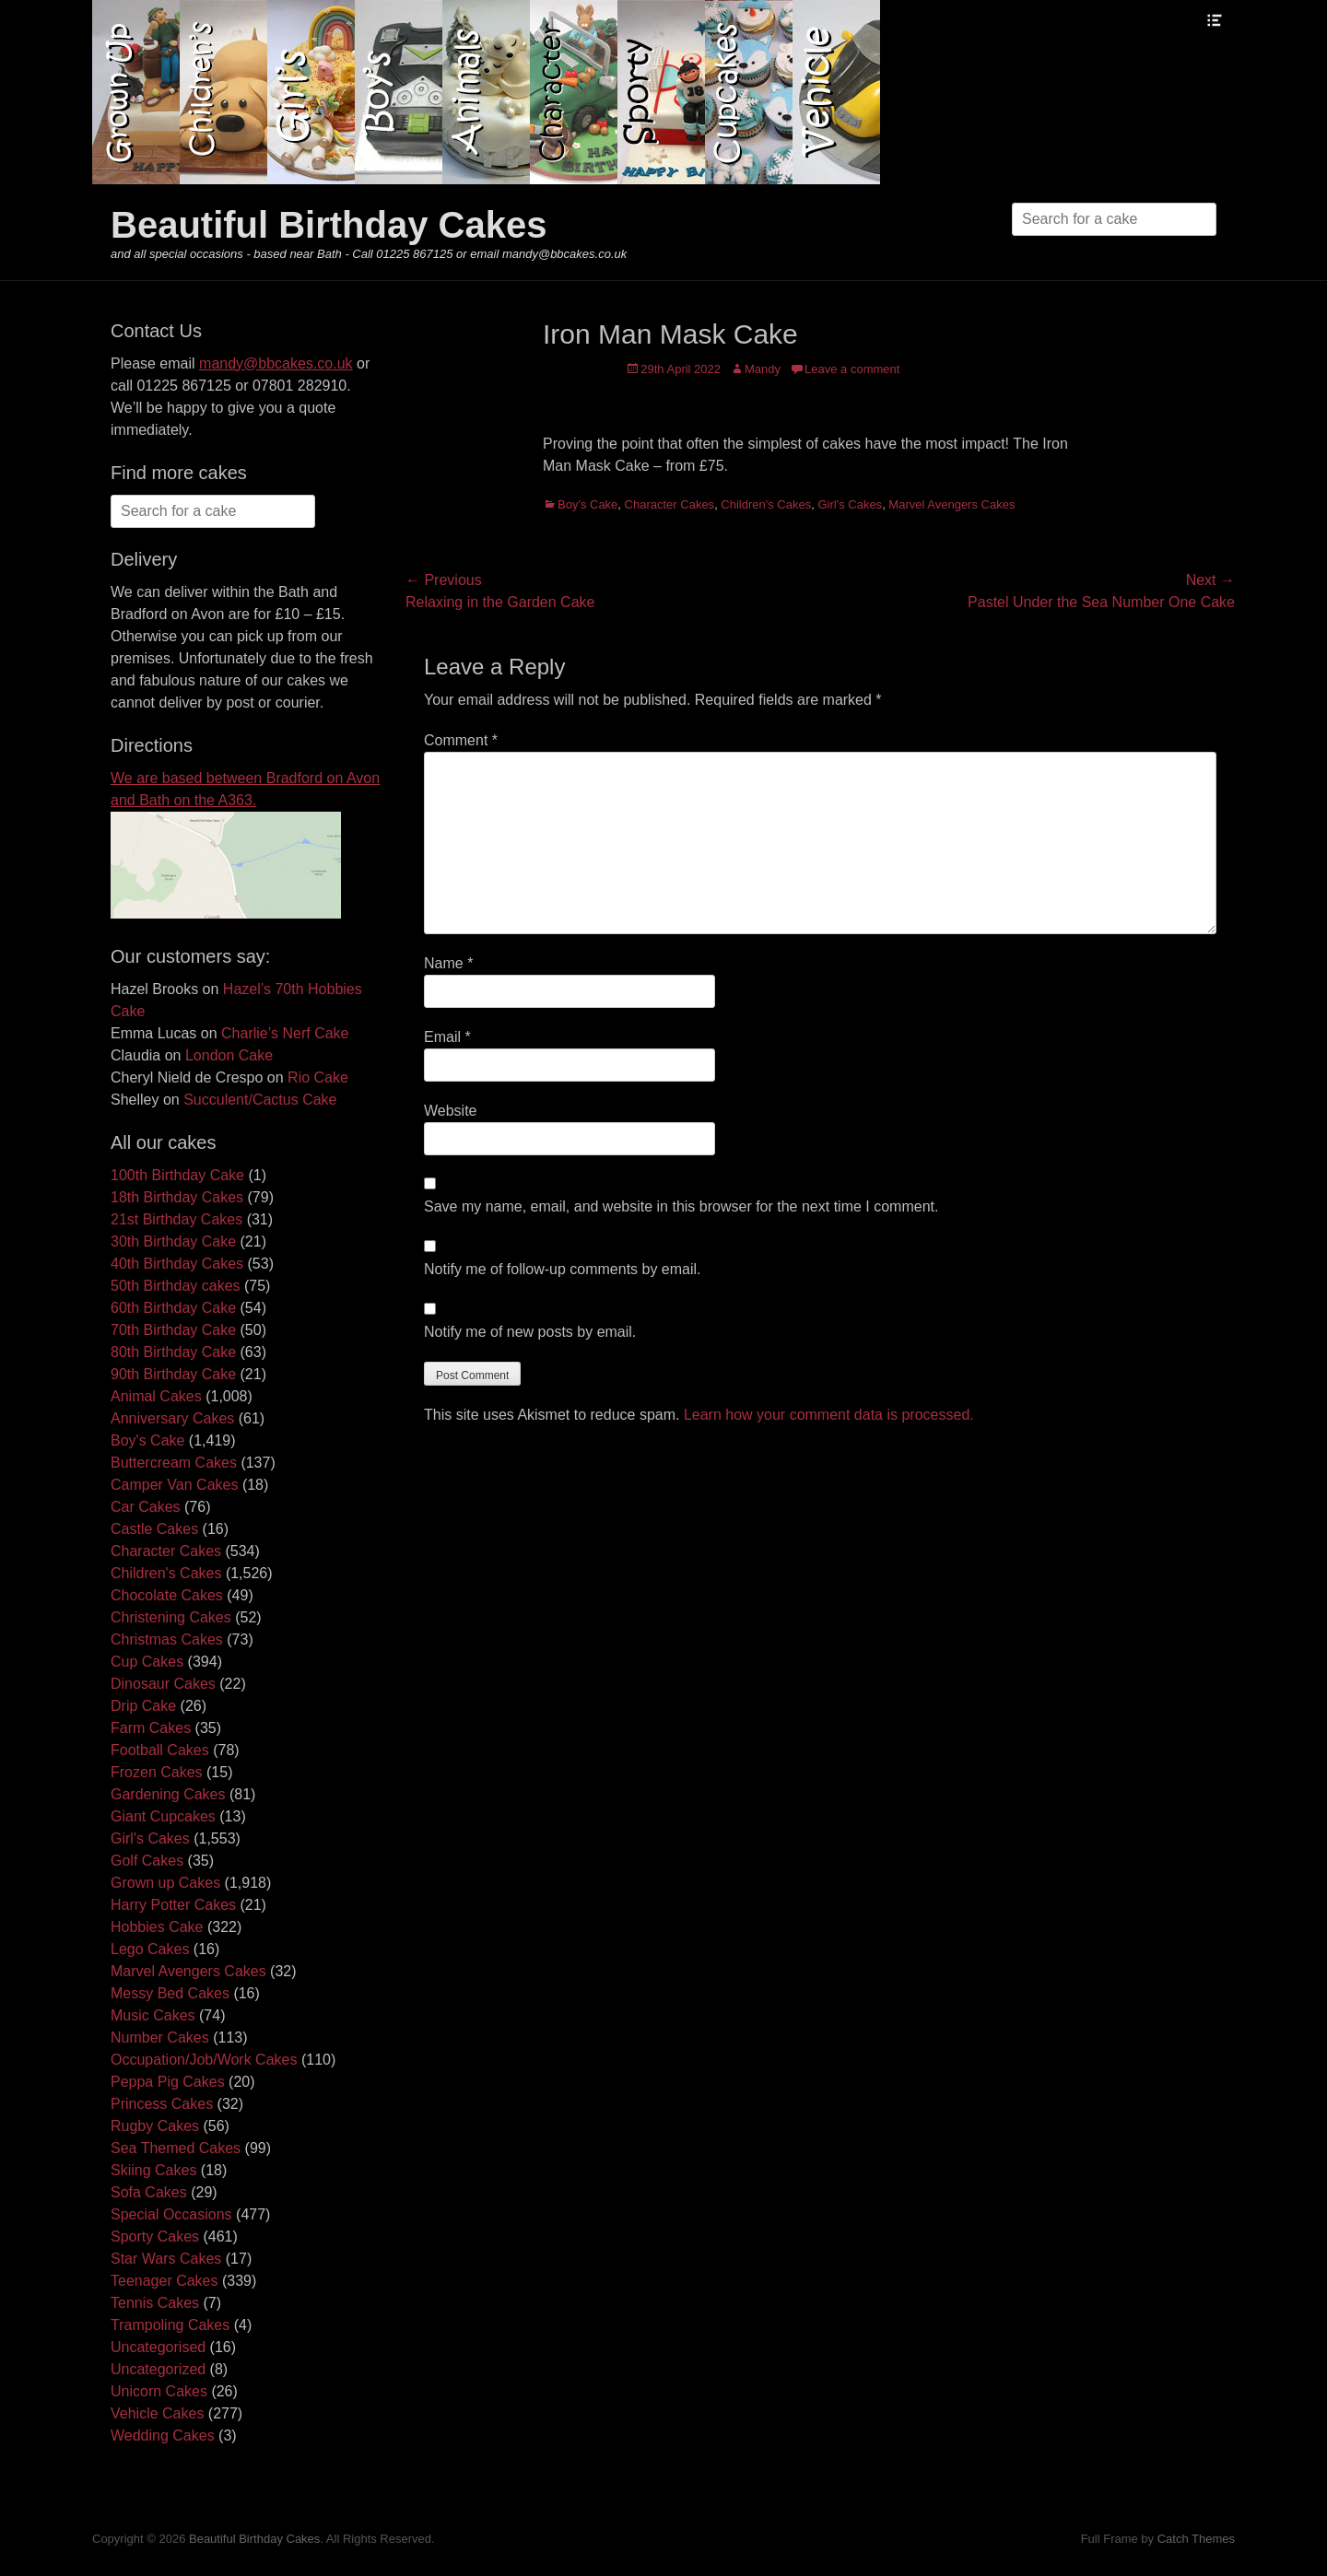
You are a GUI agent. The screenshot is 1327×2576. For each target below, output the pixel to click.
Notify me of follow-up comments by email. (562, 1269)
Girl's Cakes (849, 504)
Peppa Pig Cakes (168, 2082)
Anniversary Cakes (172, 1418)
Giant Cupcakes (163, 1816)
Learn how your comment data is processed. (829, 1415)
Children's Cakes (766, 504)
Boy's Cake (587, 504)
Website (450, 1110)
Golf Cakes (147, 1860)
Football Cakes (160, 1750)
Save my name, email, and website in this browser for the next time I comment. (681, 1206)
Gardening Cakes (168, 1794)
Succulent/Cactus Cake (259, 1099)
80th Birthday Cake (173, 1352)
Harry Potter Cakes (173, 1905)
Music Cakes (153, 2015)
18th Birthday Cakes (177, 1197)
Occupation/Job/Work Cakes (204, 2059)
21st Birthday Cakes (176, 1219)
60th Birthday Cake (173, 1308)
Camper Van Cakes (174, 1485)
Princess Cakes (162, 2104)
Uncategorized (158, 2369)
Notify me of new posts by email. (530, 1332)
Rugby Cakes (155, 2126)
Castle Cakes (154, 1529)
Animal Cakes (156, 1396)
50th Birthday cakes (176, 1286)
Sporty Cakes (155, 2236)
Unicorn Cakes (159, 2391)
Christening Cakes (171, 1617)
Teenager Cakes (164, 2281)
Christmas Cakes (167, 1639)
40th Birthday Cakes (177, 1263)
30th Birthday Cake (173, 1241)
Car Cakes (146, 1507)
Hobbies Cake (157, 1927)
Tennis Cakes (155, 2303)
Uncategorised (158, 2347)
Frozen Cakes (157, 1772)
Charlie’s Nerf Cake (284, 1033)
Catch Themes (1196, 2539)
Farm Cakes (151, 1728)
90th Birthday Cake (173, 1374)
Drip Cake (143, 1706)
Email (447, 1037)
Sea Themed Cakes (176, 2148)
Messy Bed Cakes (170, 1993)
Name (448, 963)
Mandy (763, 369)
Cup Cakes (147, 1661)
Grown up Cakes (165, 1883)
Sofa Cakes (149, 2192)
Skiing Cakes (153, 2170)
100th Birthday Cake (177, 1175)
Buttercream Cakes (174, 1462)
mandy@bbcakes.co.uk (276, 363)
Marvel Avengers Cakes (951, 504)
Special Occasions (171, 2214)
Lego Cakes (150, 1949)
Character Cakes (670, 504)
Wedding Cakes (163, 2435)
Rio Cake (318, 1077)
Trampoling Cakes (170, 2325)
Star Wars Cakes (166, 2258)
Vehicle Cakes (157, 2413)
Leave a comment (851, 369)
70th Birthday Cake (173, 1330)
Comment (461, 740)
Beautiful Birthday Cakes (328, 225)
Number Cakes (160, 2037)
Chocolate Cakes (167, 1595)
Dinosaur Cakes (163, 1684)
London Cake (229, 1055)
